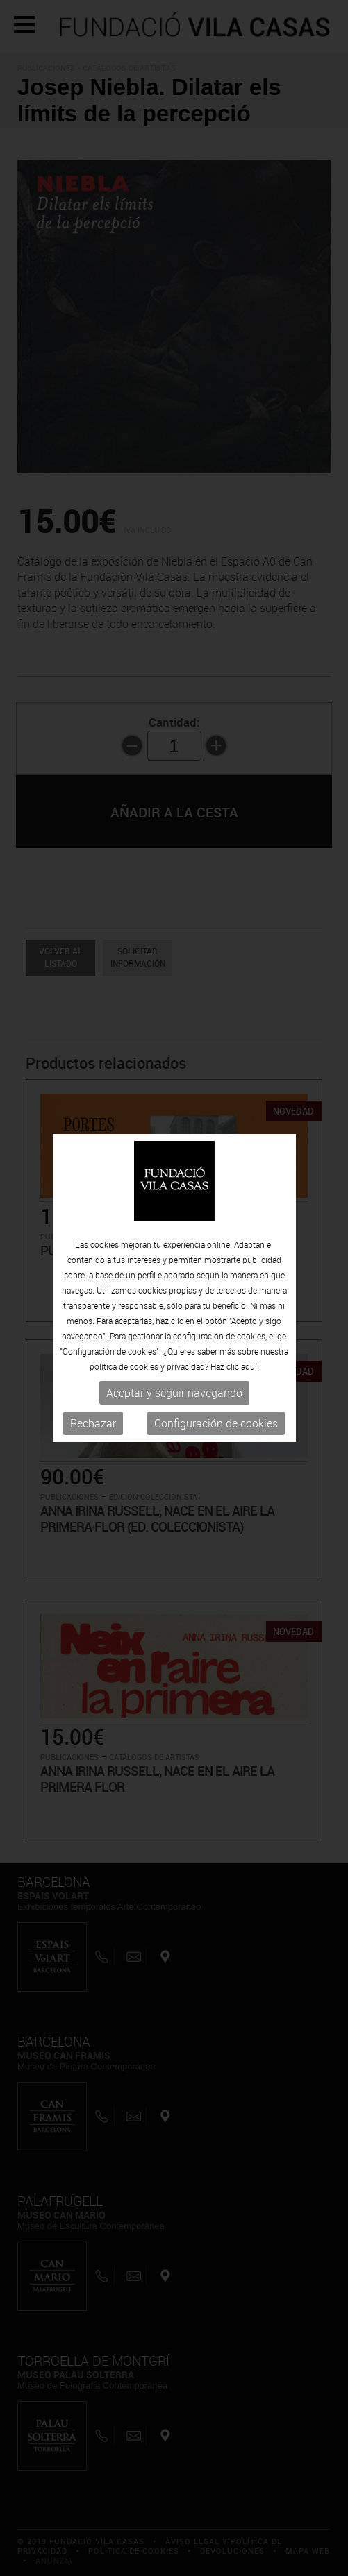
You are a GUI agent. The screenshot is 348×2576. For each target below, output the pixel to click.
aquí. (250, 1366)
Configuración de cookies (216, 1423)
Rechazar (93, 1423)
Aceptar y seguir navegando (174, 1392)
